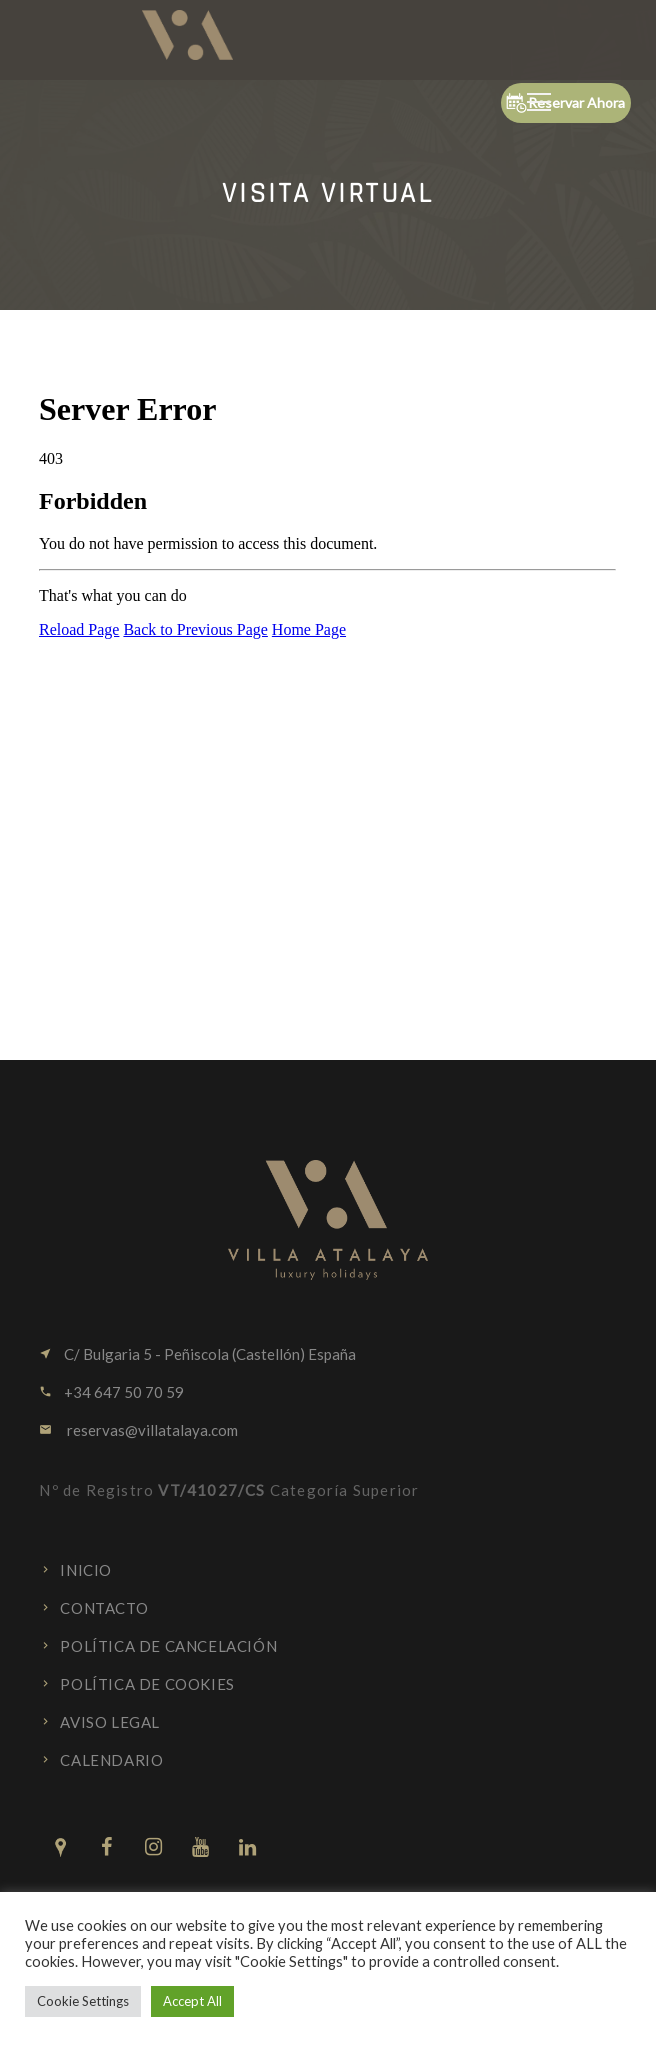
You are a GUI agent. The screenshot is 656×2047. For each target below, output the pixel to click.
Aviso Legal (110, 1722)
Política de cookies (147, 1684)
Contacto (104, 1608)
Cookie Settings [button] (83, 2001)
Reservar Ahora (565, 103)
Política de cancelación (168, 1646)
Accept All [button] (192, 2001)
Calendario (111, 1760)
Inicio (86, 1570)
